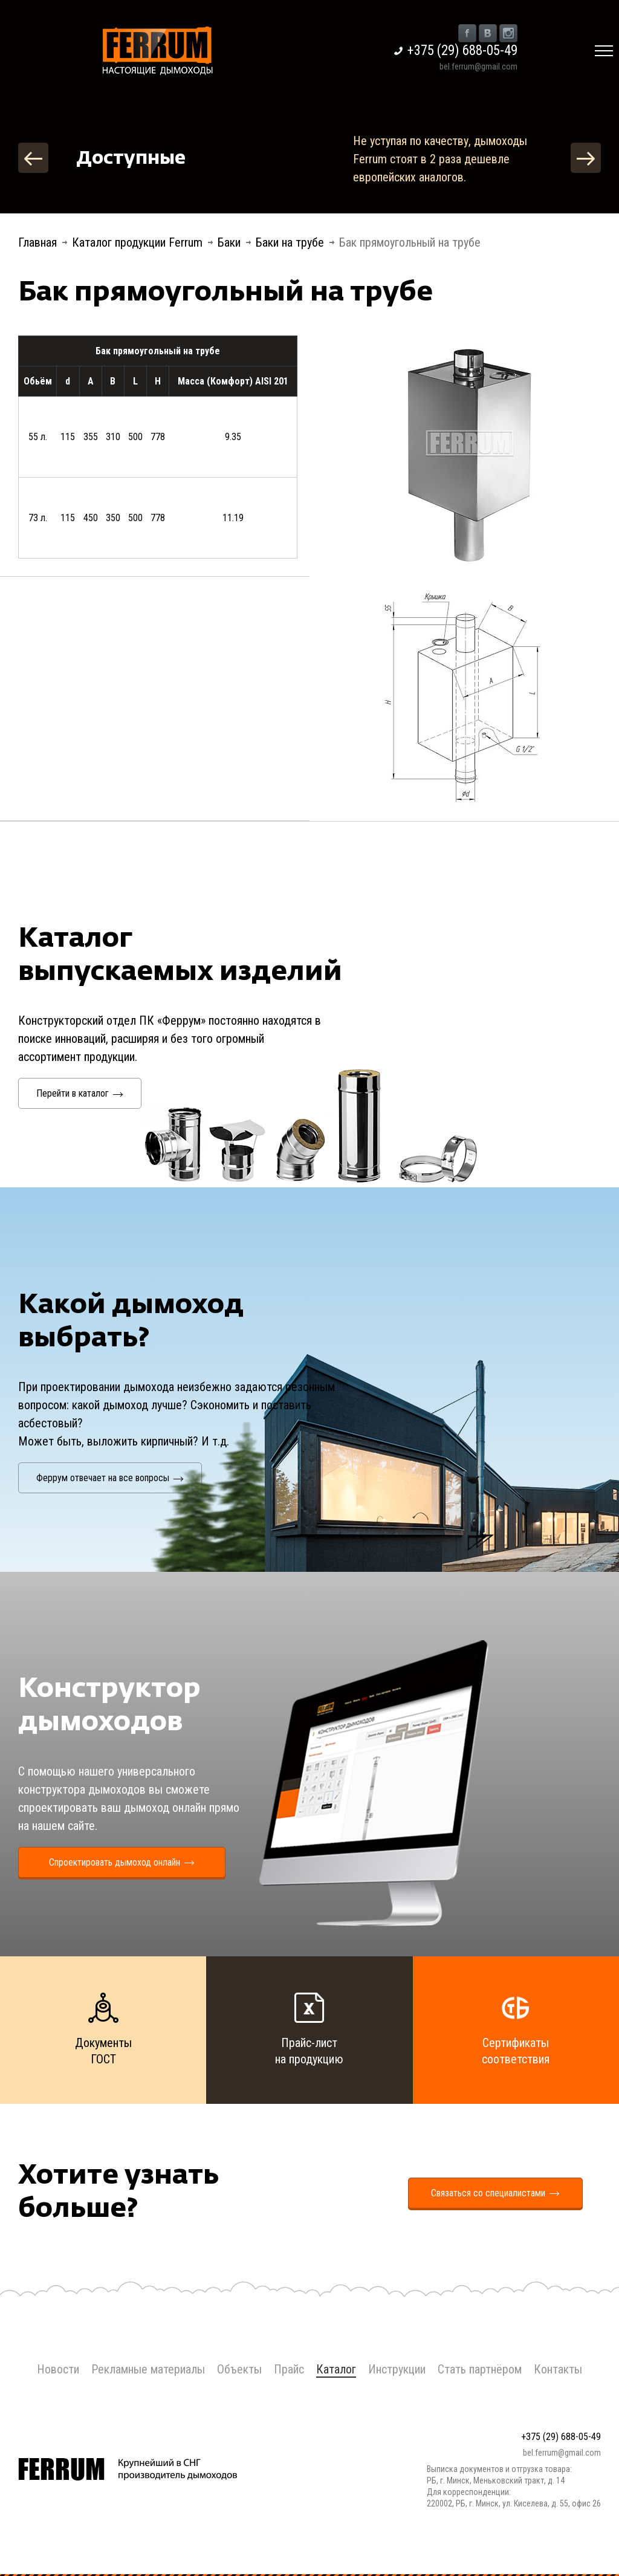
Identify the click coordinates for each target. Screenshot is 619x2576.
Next (586, 158)
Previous (33, 158)
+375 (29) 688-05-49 (462, 50)
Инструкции (397, 2369)
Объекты (239, 2369)
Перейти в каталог (79, 1093)
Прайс (289, 2369)
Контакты (558, 2369)
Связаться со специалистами (495, 2193)
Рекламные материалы (148, 2369)
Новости (58, 2369)
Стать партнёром (480, 2369)
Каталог (336, 2369)
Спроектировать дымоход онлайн (122, 1862)
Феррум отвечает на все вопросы (110, 1478)
